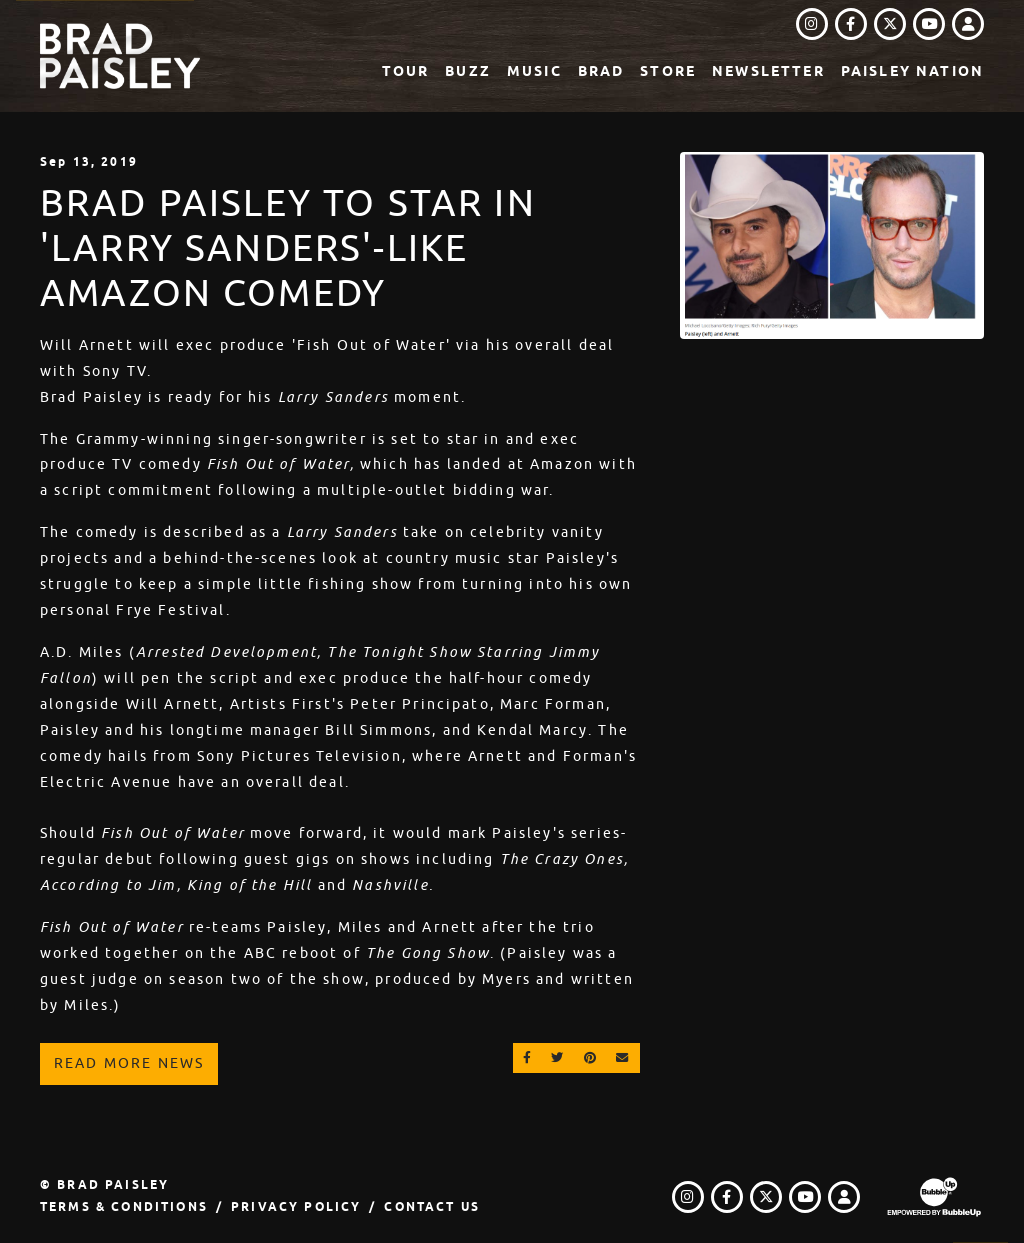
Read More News (129, 1063)
